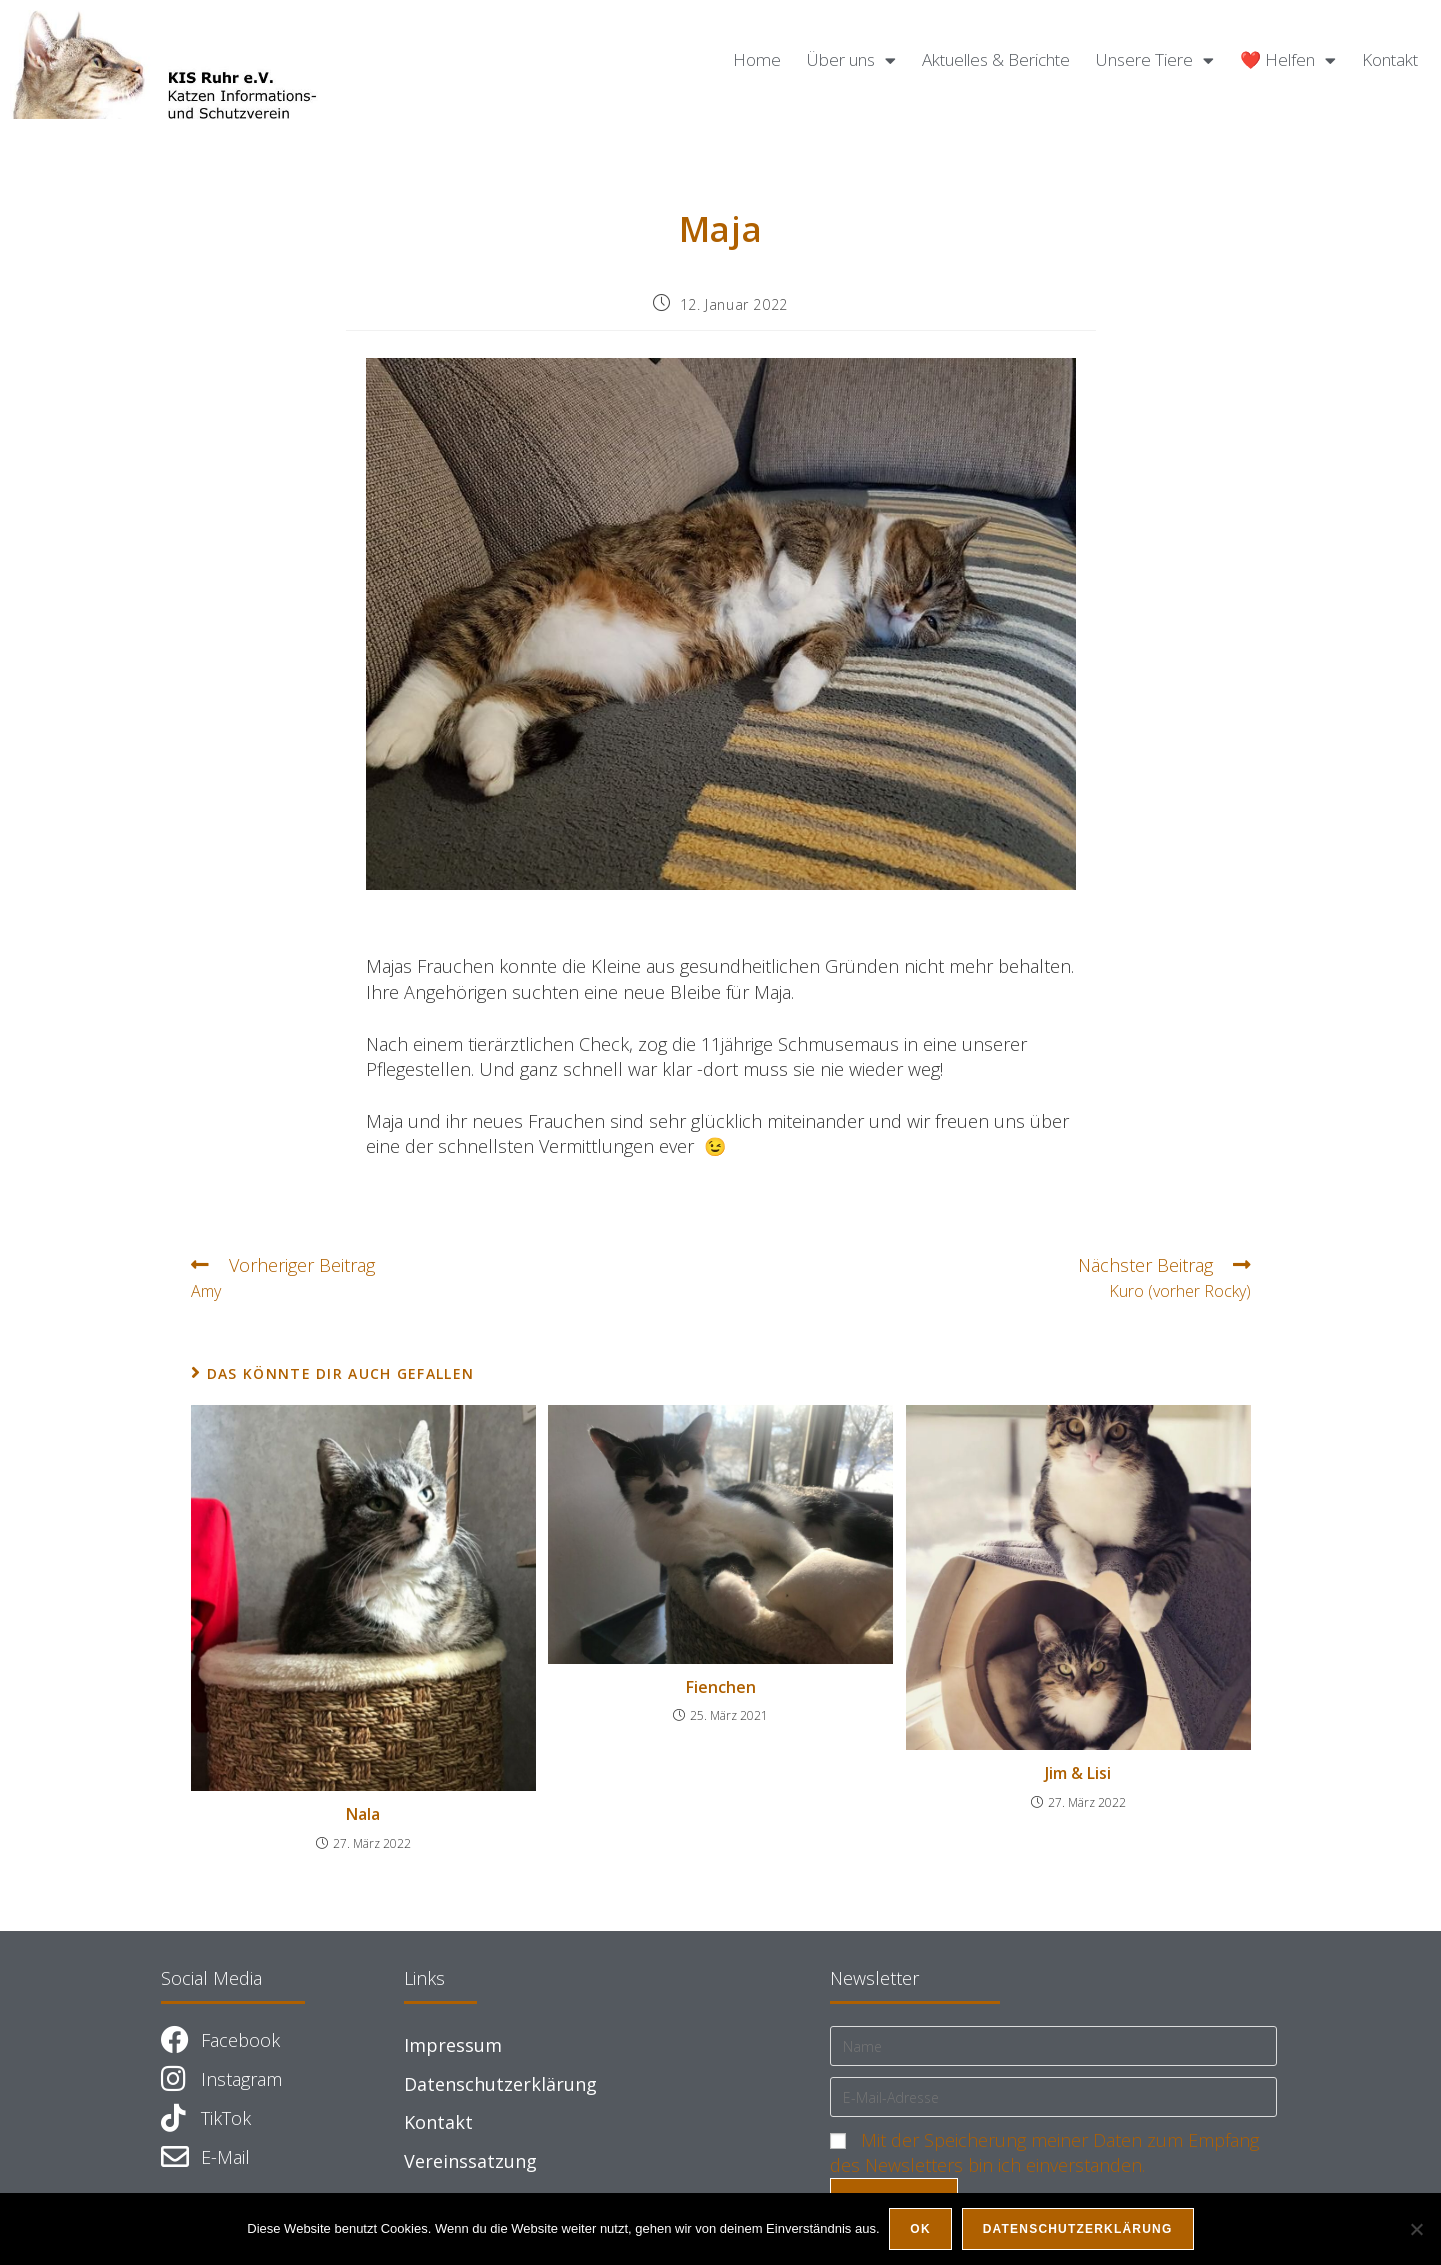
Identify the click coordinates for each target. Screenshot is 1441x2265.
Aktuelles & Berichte (996, 59)
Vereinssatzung (470, 2161)
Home (757, 59)
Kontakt (1390, 59)
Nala (363, 1814)
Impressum (453, 2045)
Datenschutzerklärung (500, 2084)
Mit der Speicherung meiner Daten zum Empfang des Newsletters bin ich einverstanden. (1044, 2152)
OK (921, 2229)
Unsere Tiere (1155, 60)
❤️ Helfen (1288, 60)
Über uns (851, 60)
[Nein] (1416, 2229)
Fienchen (721, 1687)
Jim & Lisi (1078, 1773)
